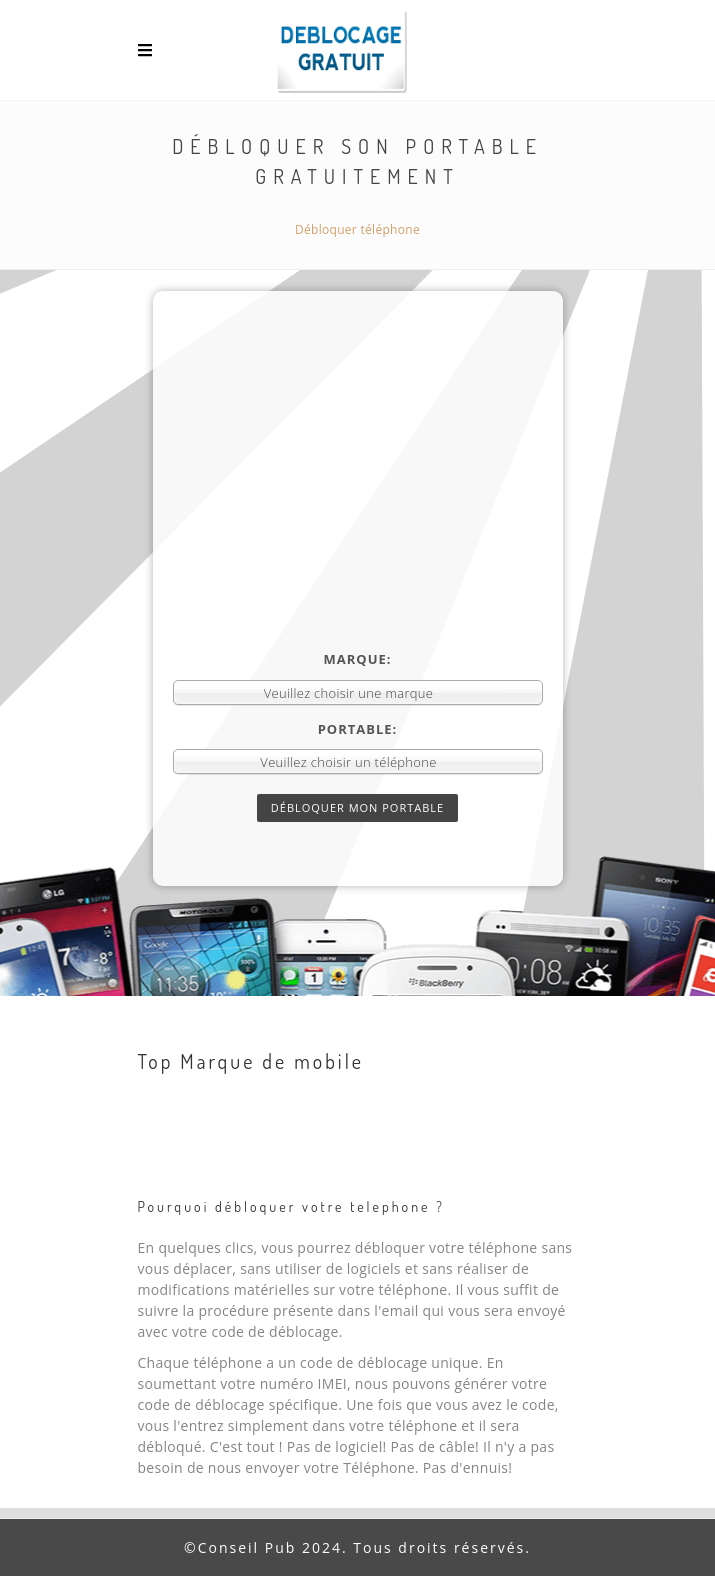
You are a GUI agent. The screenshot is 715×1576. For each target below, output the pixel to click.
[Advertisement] (358, 500)
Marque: (358, 659)
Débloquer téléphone (357, 229)
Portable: (358, 729)
